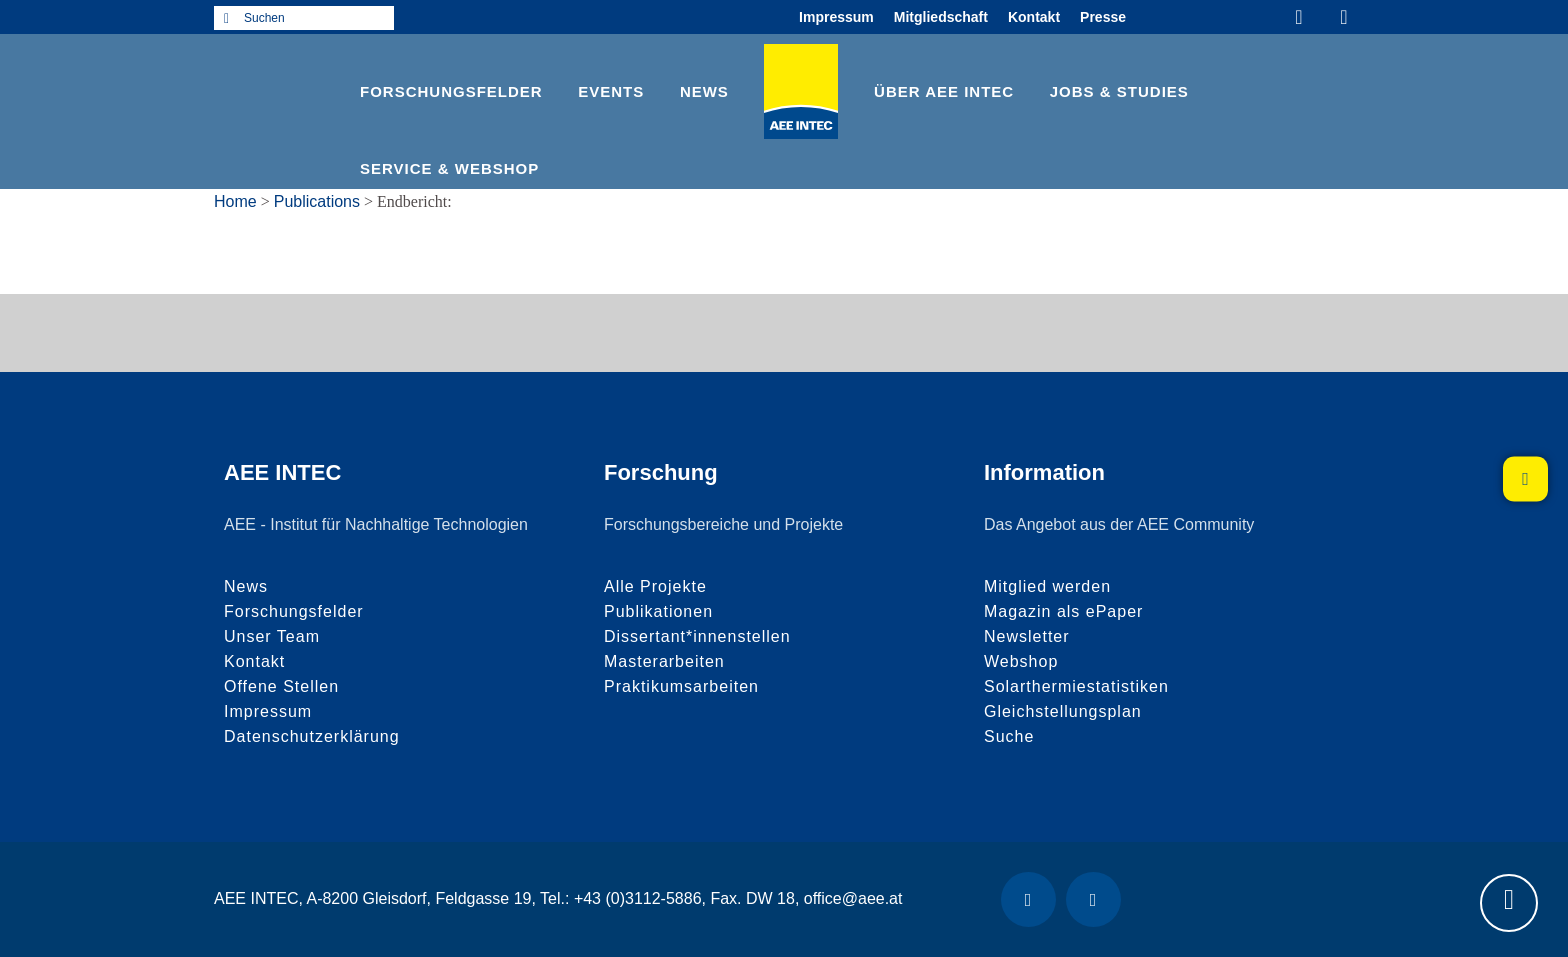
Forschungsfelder (451, 91)
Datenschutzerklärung (312, 736)
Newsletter (1027, 636)
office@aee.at (853, 898)
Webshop (1021, 661)
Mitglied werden (1047, 586)
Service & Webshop (449, 168)
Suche (1009, 736)
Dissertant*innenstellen (697, 636)
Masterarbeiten (664, 661)
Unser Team (272, 636)
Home (235, 201)
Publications (317, 201)
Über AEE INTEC (944, 91)
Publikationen (658, 611)
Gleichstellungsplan (1063, 711)
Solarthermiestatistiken (1076, 686)
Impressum (836, 17)
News (704, 91)
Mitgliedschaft (941, 17)
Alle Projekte (655, 586)
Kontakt (1034, 17)
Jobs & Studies (1119, 91)
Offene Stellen (281, 686)
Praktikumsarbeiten (681, 686)
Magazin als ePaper (1063, 611)
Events (611, 91)
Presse (1103, 17)
